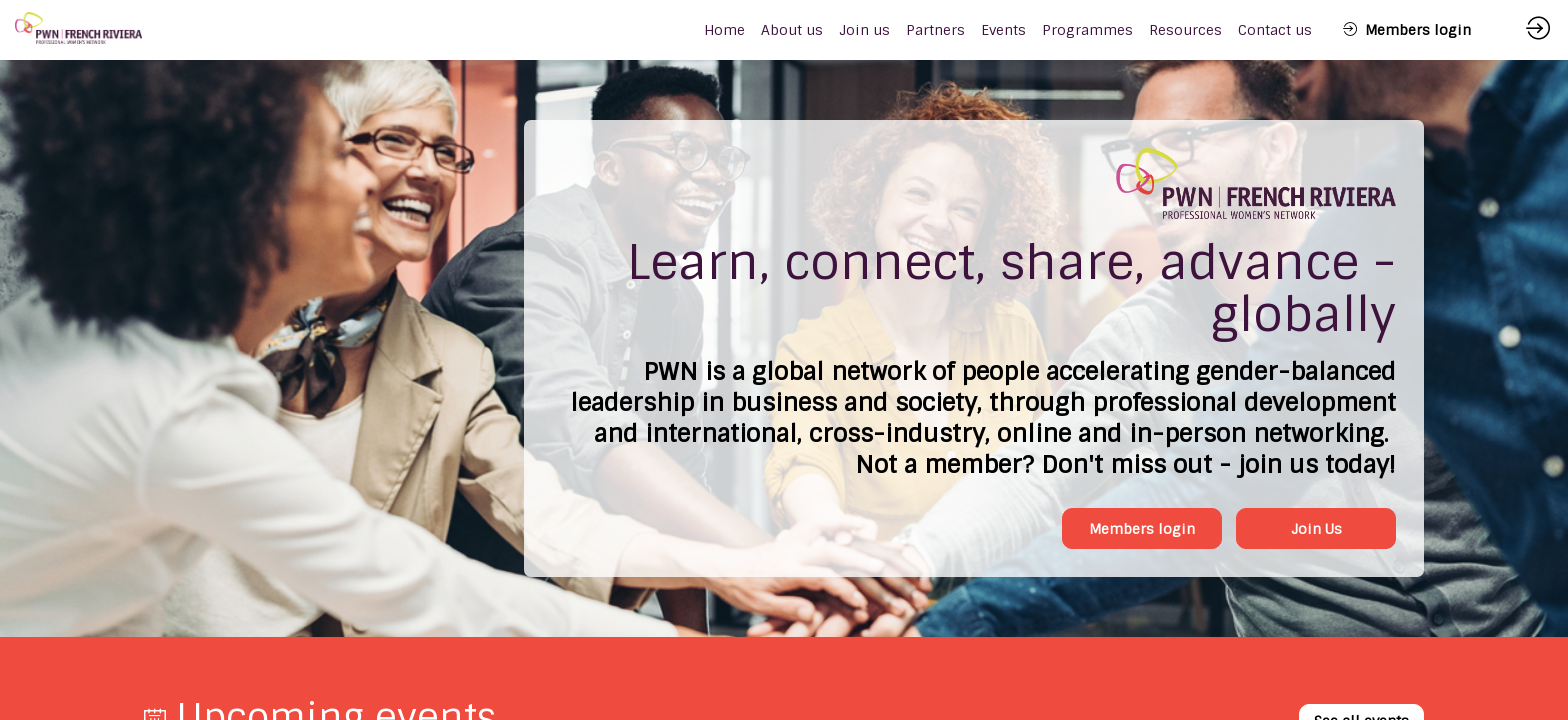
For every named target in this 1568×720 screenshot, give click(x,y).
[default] (724, 30)
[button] (1407, 30)
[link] (792, 30)
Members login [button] (1142, 529)
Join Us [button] (1316, 529)
